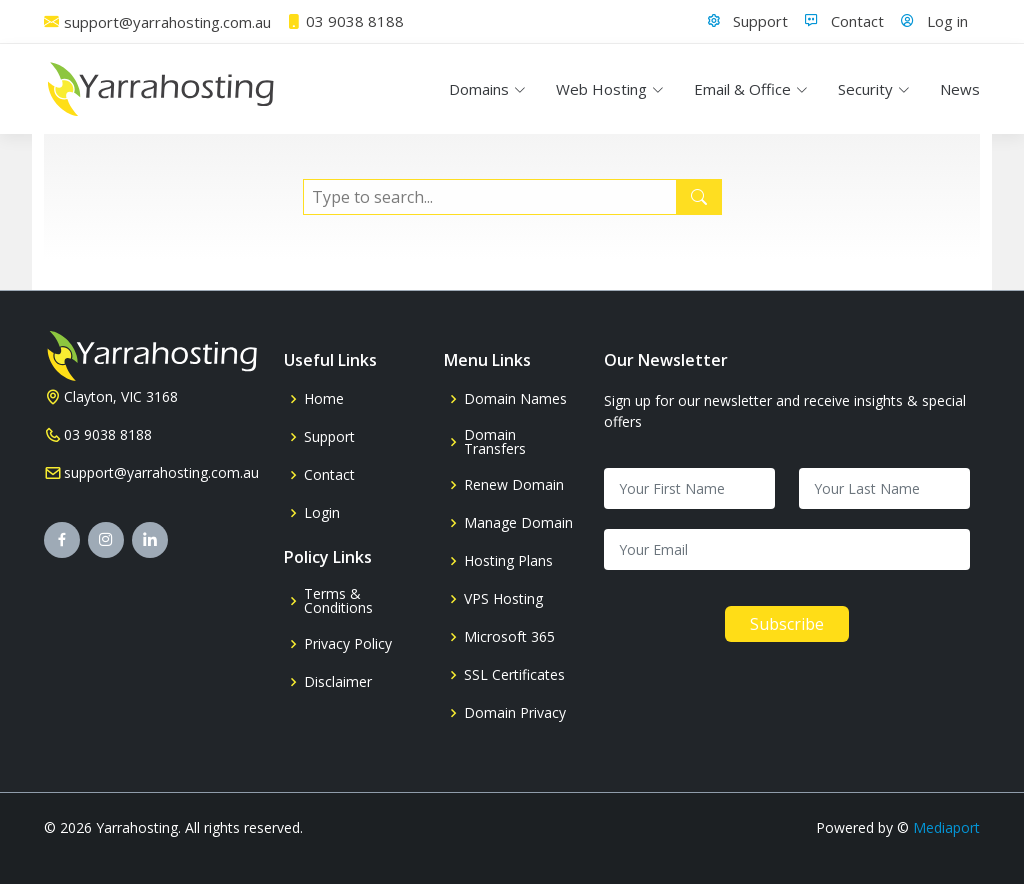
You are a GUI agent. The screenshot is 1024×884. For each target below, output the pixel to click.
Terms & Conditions (338, 601)
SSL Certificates (514, 675)
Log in (947, 21)
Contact (857, 21)
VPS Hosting (503, 599)
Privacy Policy (348, 644)
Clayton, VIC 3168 (121, 397)
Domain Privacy (515, 713)
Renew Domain (514, 485)
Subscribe (787, 624)
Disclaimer (338, 682)
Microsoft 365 (509, 637)
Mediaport (946, 827)
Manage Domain (518, 523)
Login (322, 513)
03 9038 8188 (108, 435)
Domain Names (515, 399)
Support (760, 21)
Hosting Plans (508, 561)
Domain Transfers (495, 442)
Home (324, 399)
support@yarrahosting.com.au (161, 473)
